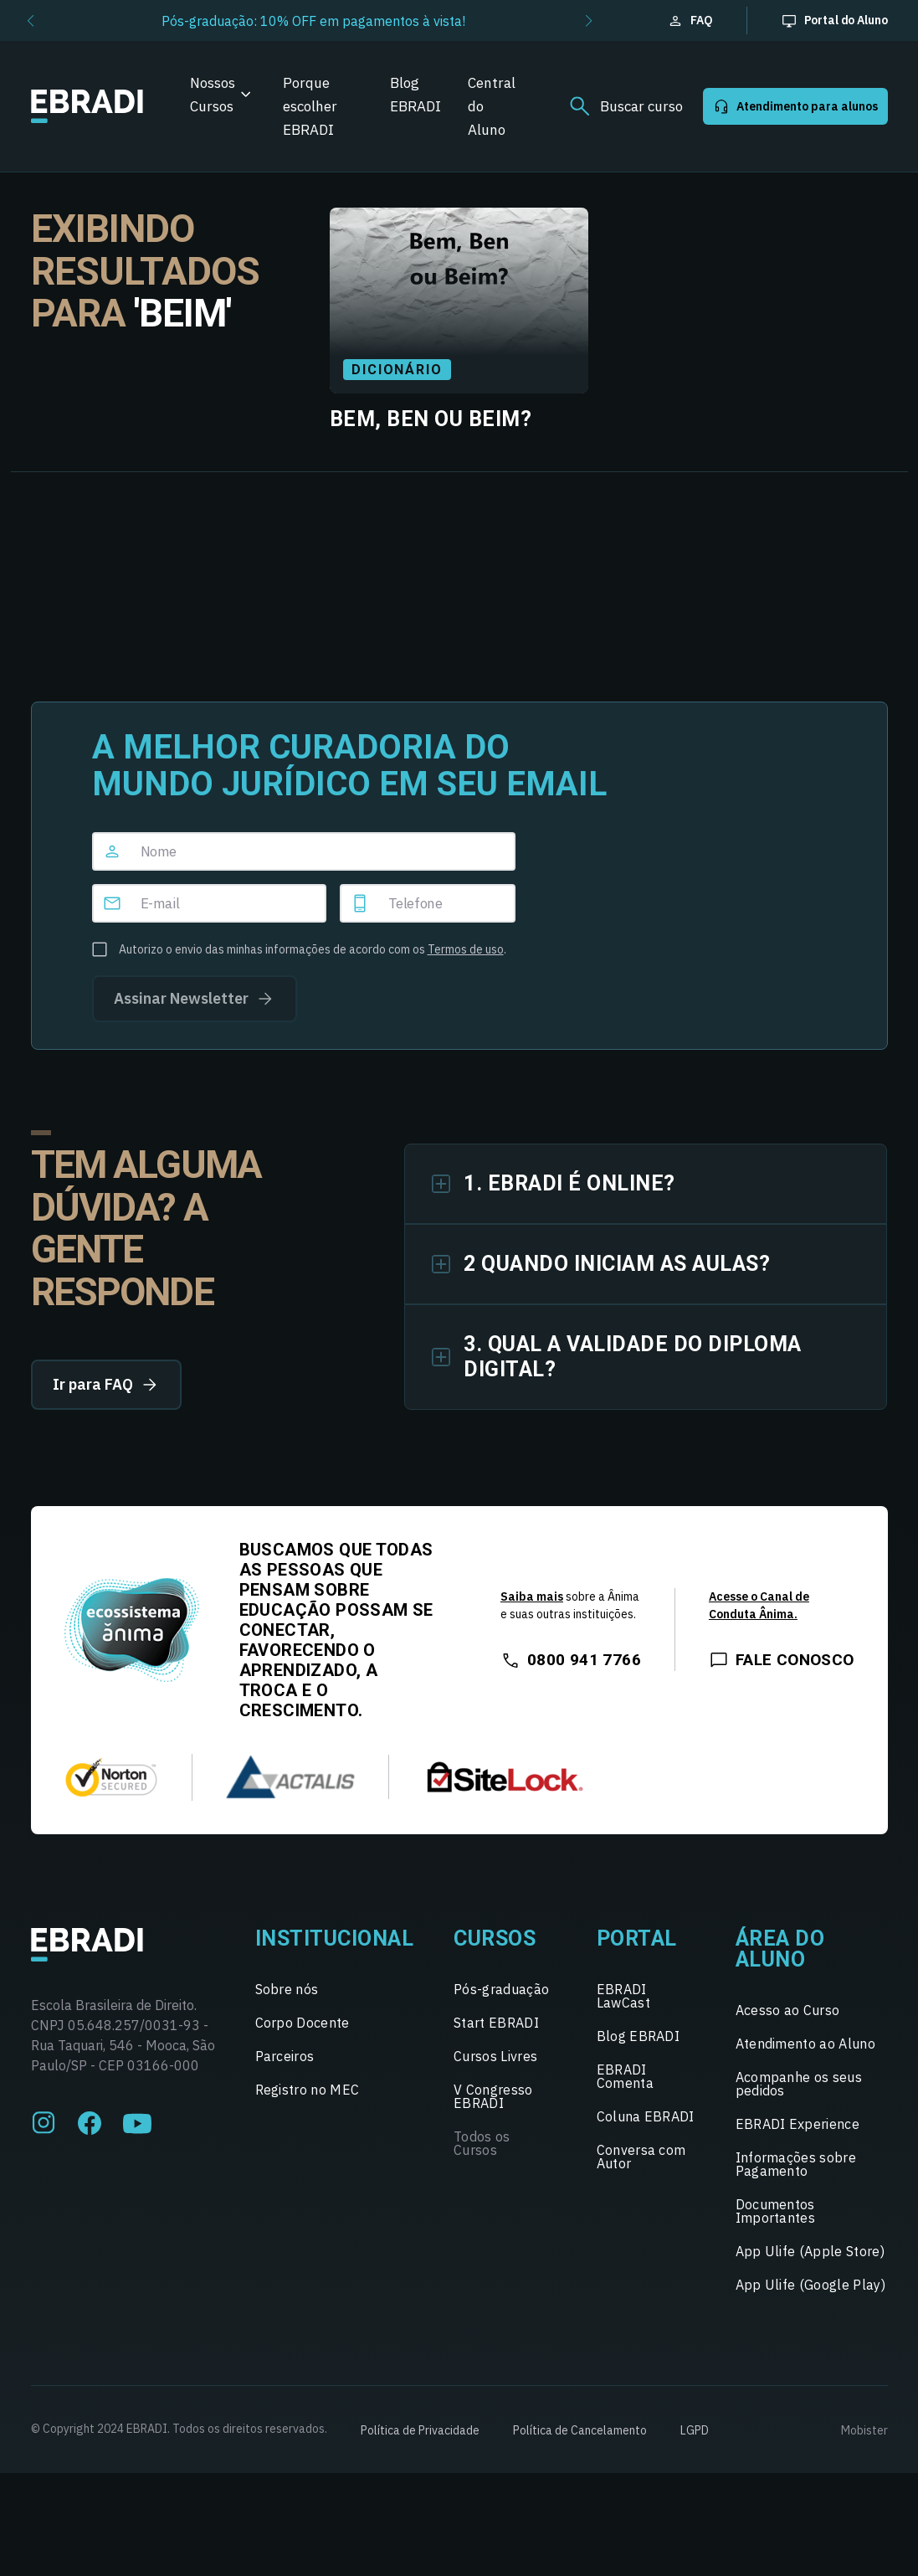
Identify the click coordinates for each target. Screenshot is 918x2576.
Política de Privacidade (420, 2430)
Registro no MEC (307, 2089)
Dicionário (397, 370)
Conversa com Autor (641, 2156)
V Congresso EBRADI (493, 2096)
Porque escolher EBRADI (310, 106)
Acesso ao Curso (788, 2010)
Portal (637, 1938)
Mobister (864, 2430)
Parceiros (285, 2056)
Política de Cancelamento (580, 2430)
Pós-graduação (501, 1989)
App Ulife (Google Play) (810, 2284)
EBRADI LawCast (623, 1995)
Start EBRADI (496, 2022)
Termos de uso (466, 949)
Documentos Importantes (776, 2211)
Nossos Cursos (212, 95)
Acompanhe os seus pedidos (799, 2083)
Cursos (495, 1938)
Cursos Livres (495, 2056)
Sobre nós (287, 1989)
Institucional (334, 1938)
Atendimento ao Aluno (805, 2043)
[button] (30, 21)
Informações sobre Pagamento (796, 2164)
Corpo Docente (302, 2022)
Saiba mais (531, 1596)
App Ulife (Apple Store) (810, 2251)
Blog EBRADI (415, 95)
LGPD (694, 2430)
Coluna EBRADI (646, 2116)
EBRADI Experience (797, 2124)
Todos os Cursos (482, 2143)
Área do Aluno (780, 1949)
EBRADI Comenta (625, 2076)
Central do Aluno (491, 106)
